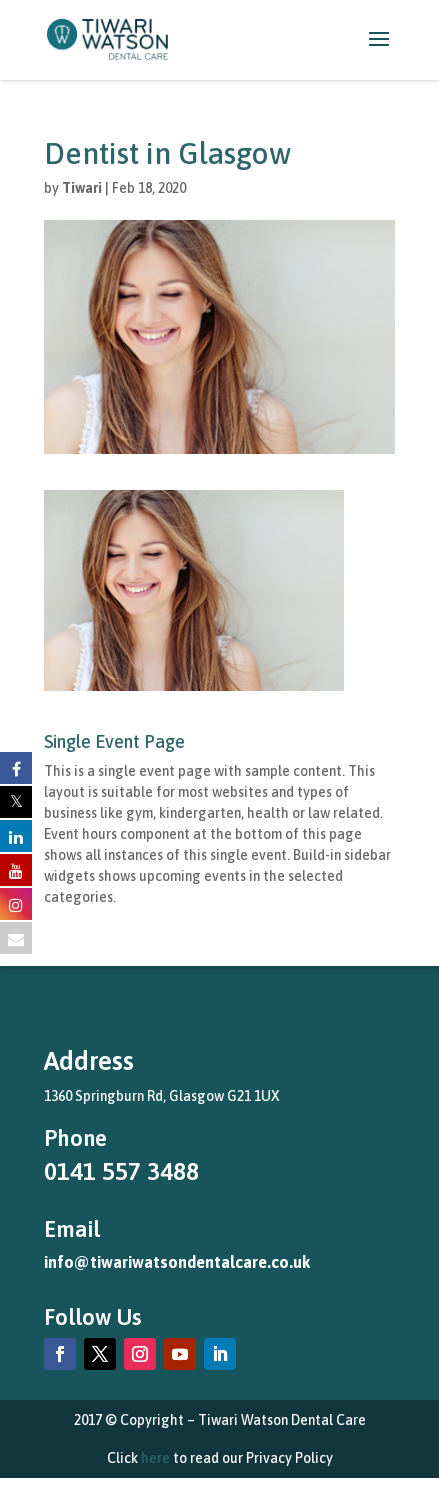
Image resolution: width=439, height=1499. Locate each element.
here (155, 1458)
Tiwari (82, 188)
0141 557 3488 (121, 1171)
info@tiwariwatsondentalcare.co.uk (177, 1262)
